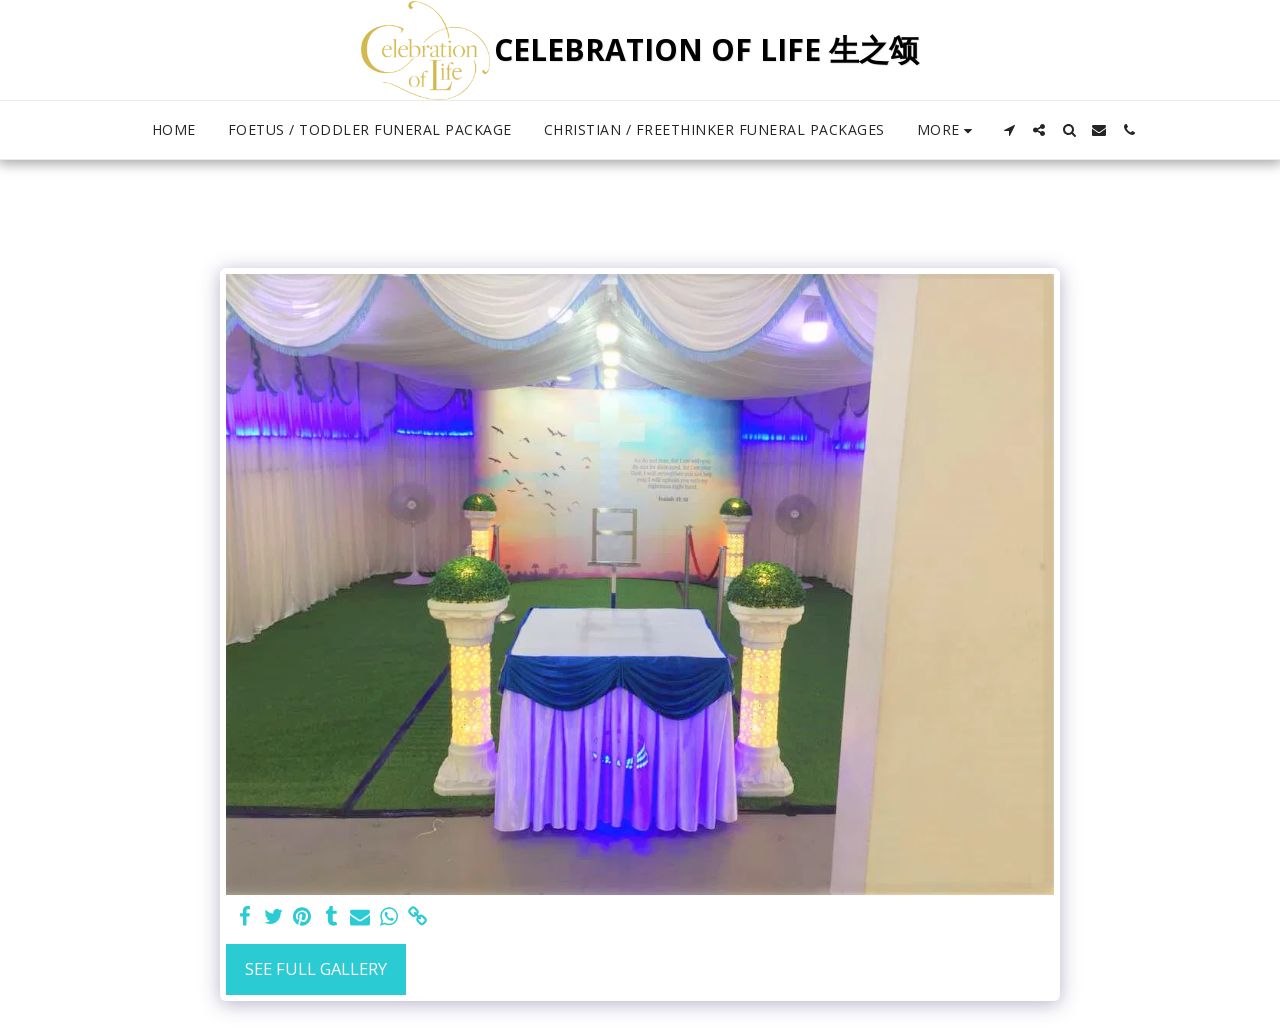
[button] (1009, 130)
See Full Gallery (316, 968)
